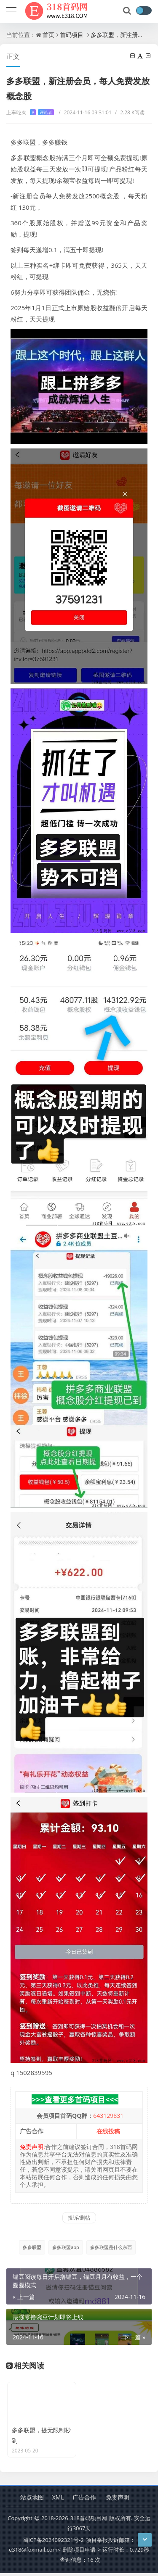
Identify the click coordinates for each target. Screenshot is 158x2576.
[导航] (11, 10)
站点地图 (32, 2500)
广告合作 (84, 2500)
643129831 (108, 2116)
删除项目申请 (79, 2553)
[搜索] (128, 11)
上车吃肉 (30, 112)
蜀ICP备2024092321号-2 (53, 2543)
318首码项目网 (88, 2521)
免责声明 (117, 2500)
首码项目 (71, 35)
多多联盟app (65, 2247)
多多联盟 (32, 2247)
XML (58, 2500)
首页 (48, 35)
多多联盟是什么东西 (111, 2247)
